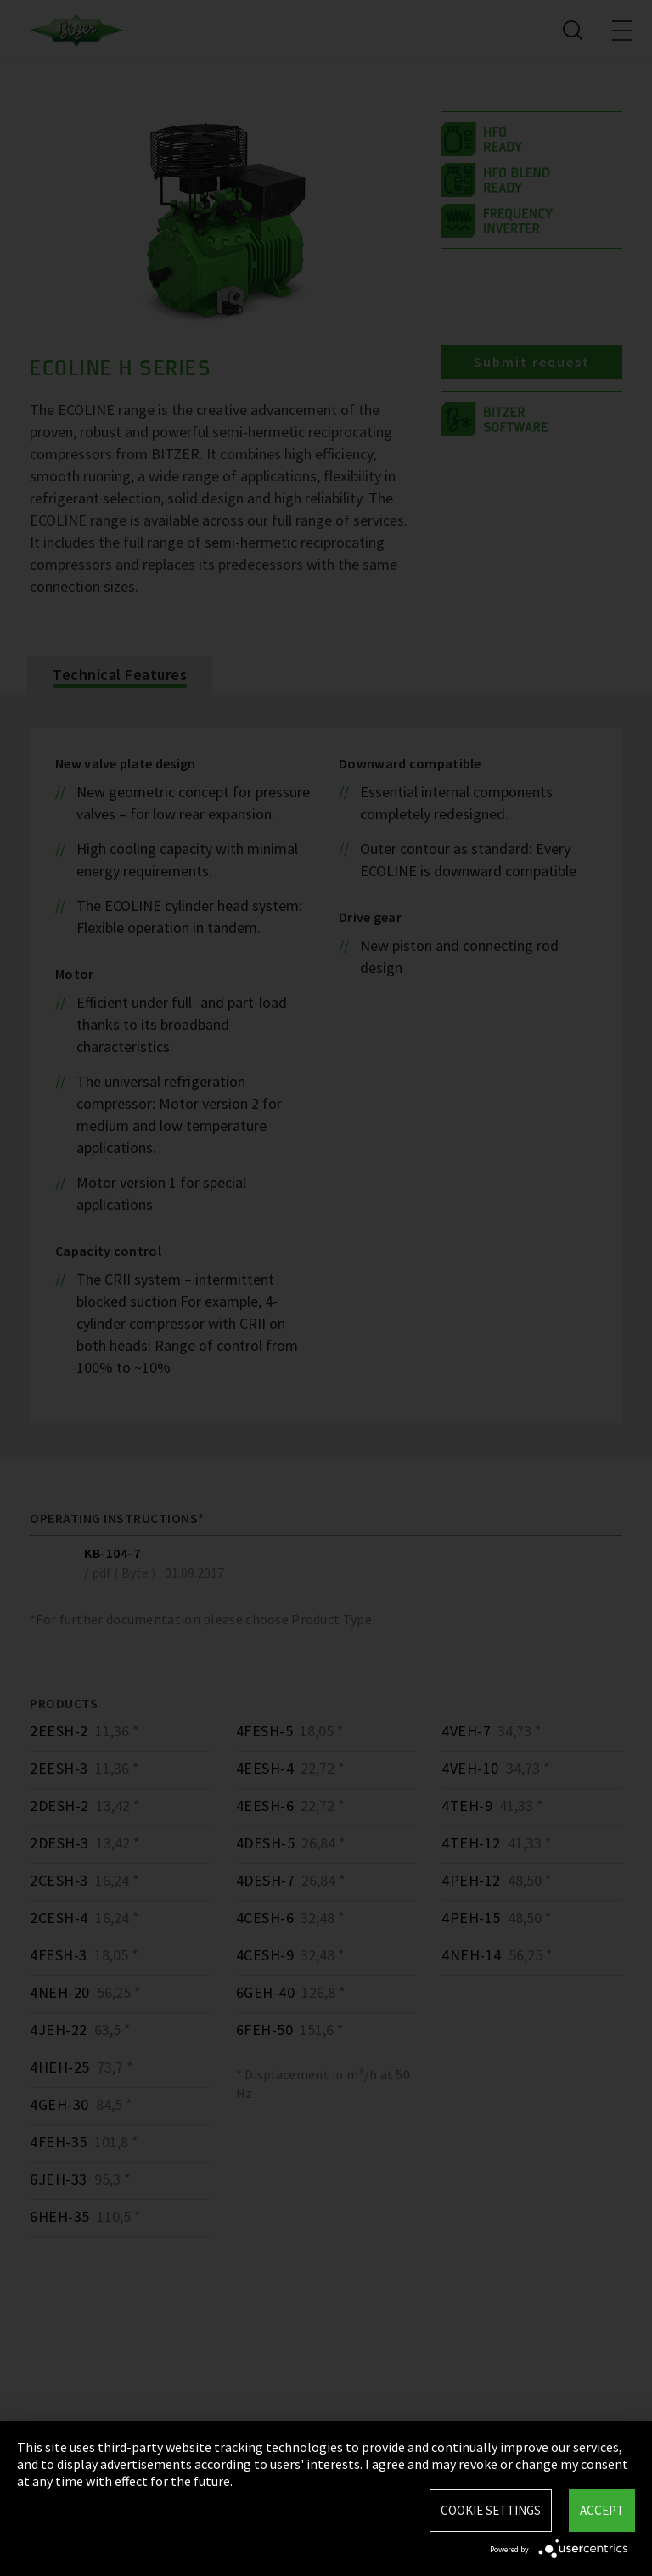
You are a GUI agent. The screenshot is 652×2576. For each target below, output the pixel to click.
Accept (602, 2510)
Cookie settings (491, 2510)
